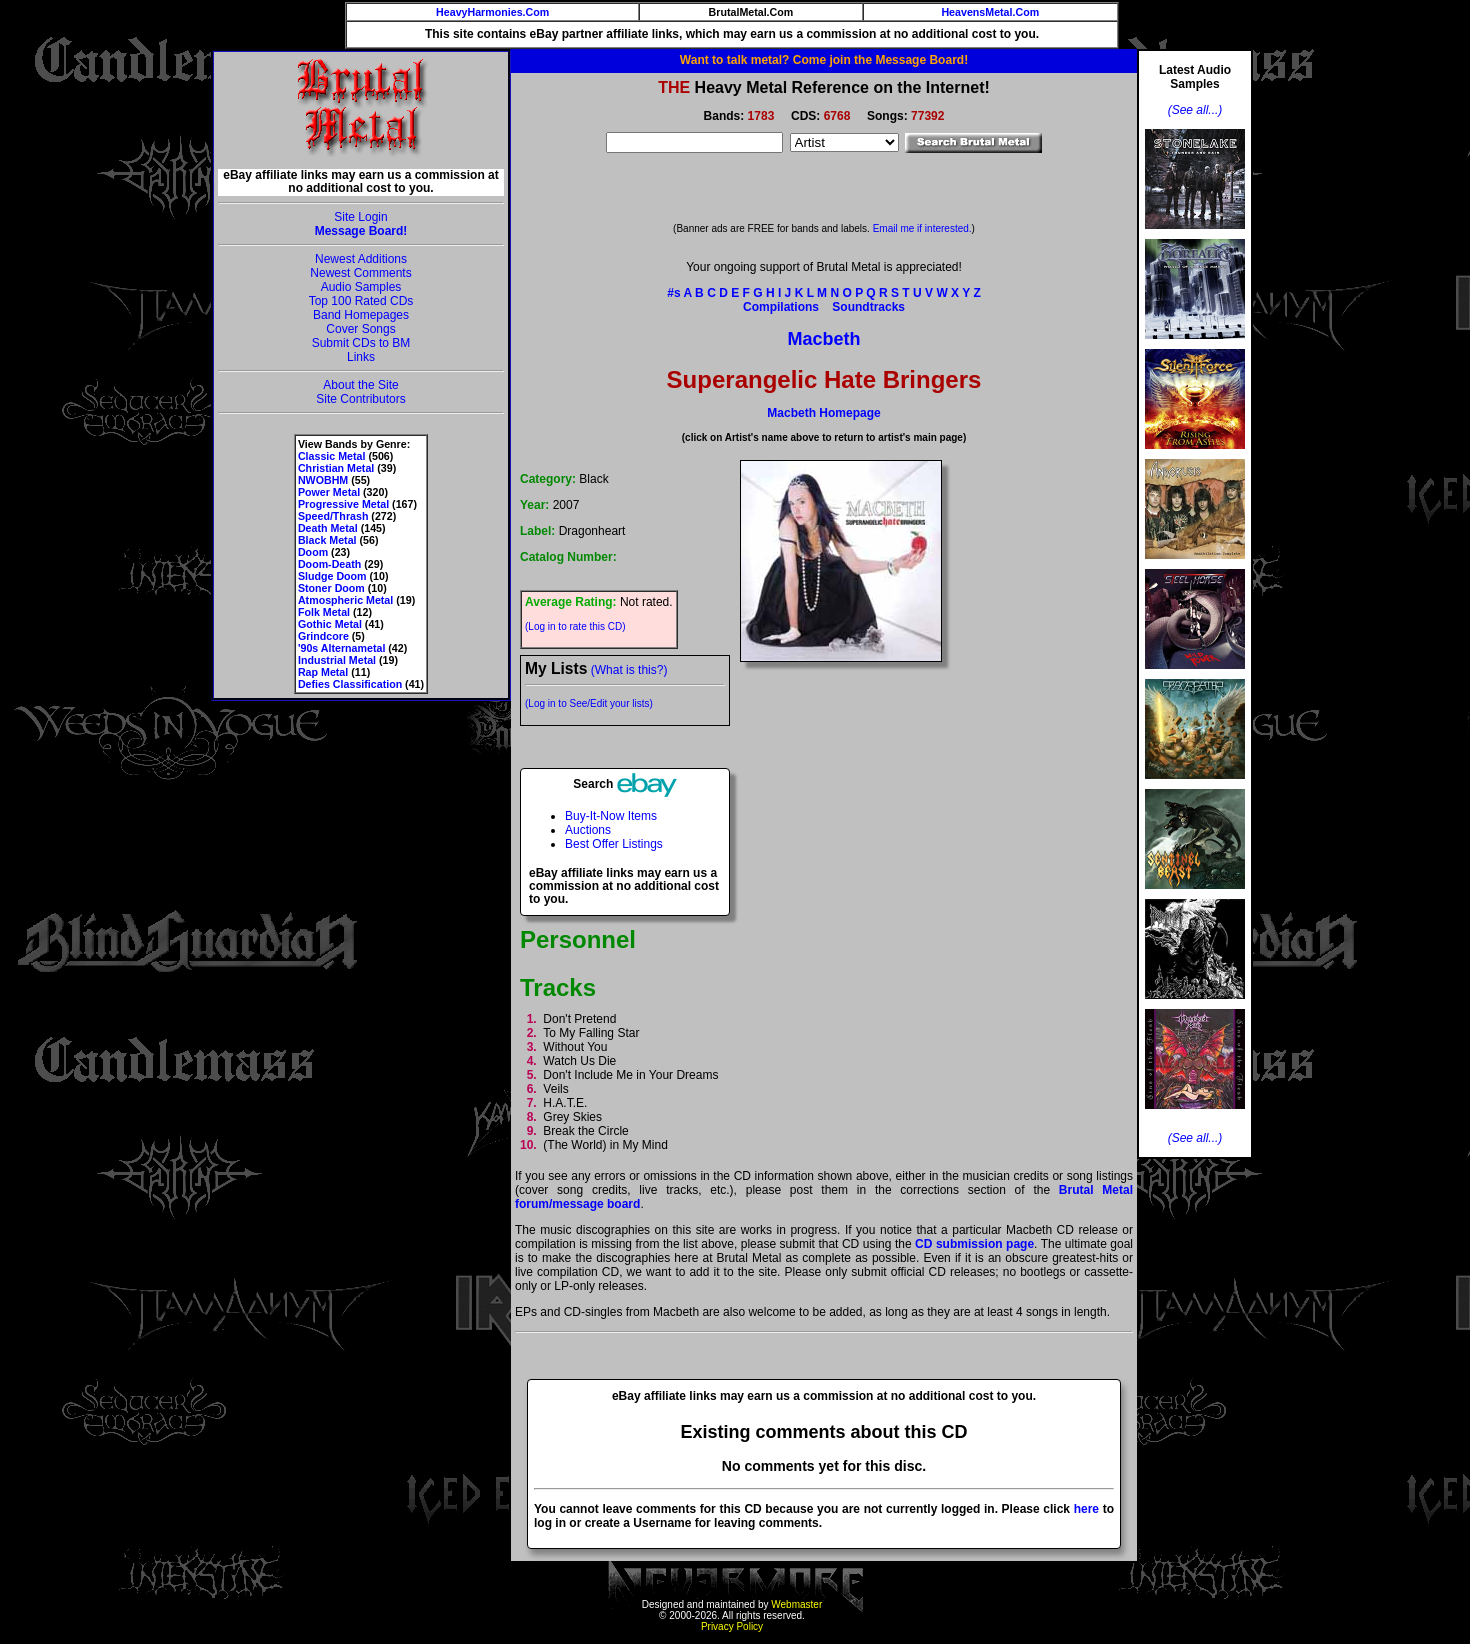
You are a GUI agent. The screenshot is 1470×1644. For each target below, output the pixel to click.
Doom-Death (329, 564)
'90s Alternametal (341, 648)
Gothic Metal (330, 624)
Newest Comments (360, 273)
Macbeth (823, 339)
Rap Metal (323, 672)
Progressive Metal (343, 504)
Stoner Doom (331, 588)
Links (361, 357)
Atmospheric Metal (345, 600)
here (1086, 1509)
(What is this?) (629, 670)
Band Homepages (361, 315)
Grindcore (323, 636)
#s (673, 293)
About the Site (360, 385)
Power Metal (329, 492)
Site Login (360, 217)
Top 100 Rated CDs (361, 301)
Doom (313, 552)
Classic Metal (332, 456)
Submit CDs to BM (361, 343)
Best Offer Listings (614, 844)
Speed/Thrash (333, 516)
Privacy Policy (732, 1626)
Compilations (781, 307)
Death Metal (328, 528)
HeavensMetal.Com (990, 12)
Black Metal (327, 540)
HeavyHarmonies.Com (492, 12)
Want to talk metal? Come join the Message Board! (824, 60)
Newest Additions (361, 259)
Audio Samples (361, 287)
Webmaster (796, 1604)
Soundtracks (868, 307)
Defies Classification (350, 684)
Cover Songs (360, 329)
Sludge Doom (332, 576)
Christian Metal (336, 468)
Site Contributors (360, 399)
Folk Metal (324, 612)
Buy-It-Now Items (611, 816)
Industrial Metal (337, 660)
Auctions (588, 830)
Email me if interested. (922, 228)
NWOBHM (323, 480)
